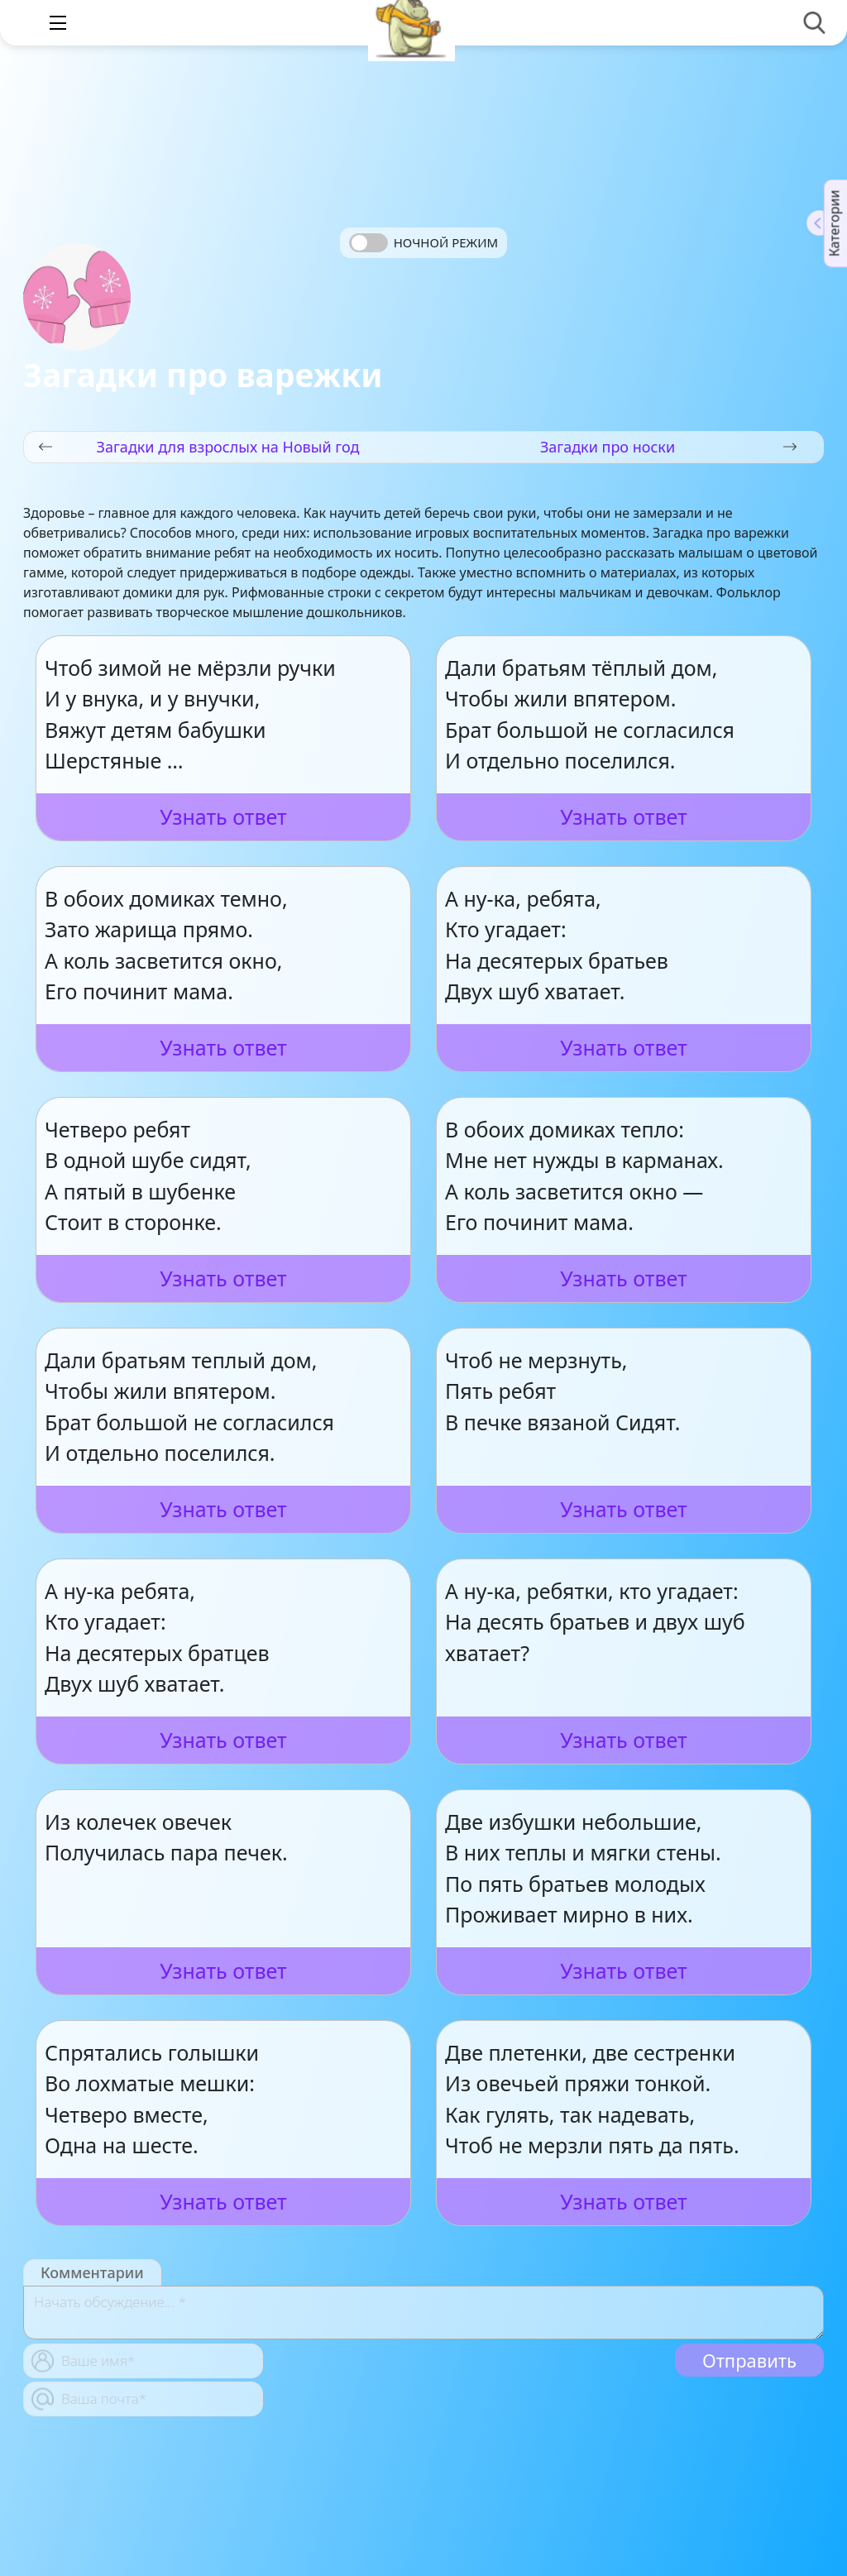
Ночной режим (446, 242)
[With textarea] (423, 2312)
